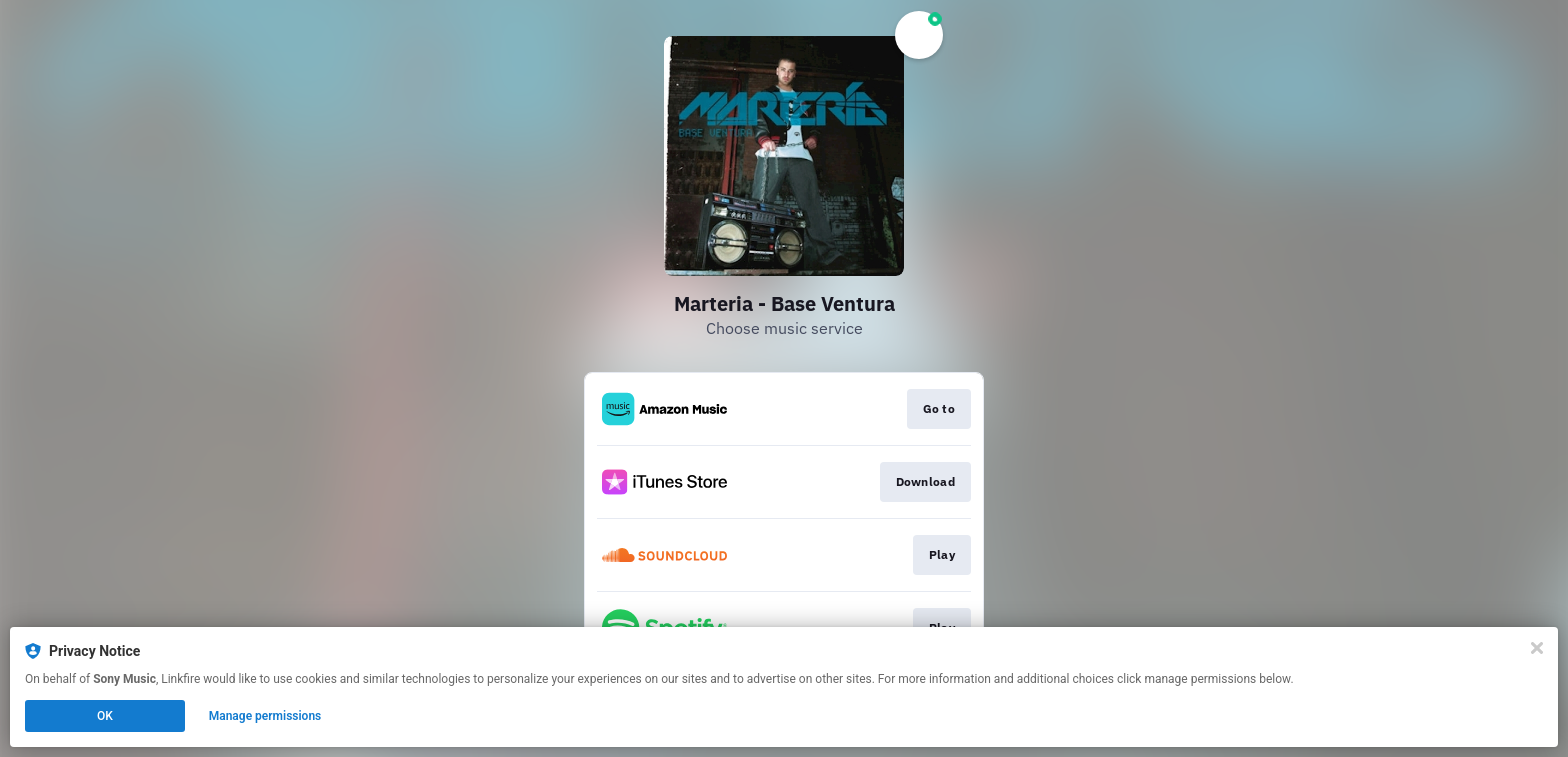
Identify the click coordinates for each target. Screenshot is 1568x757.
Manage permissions (265, 716)
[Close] (1537, 648)
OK (105, 716)
